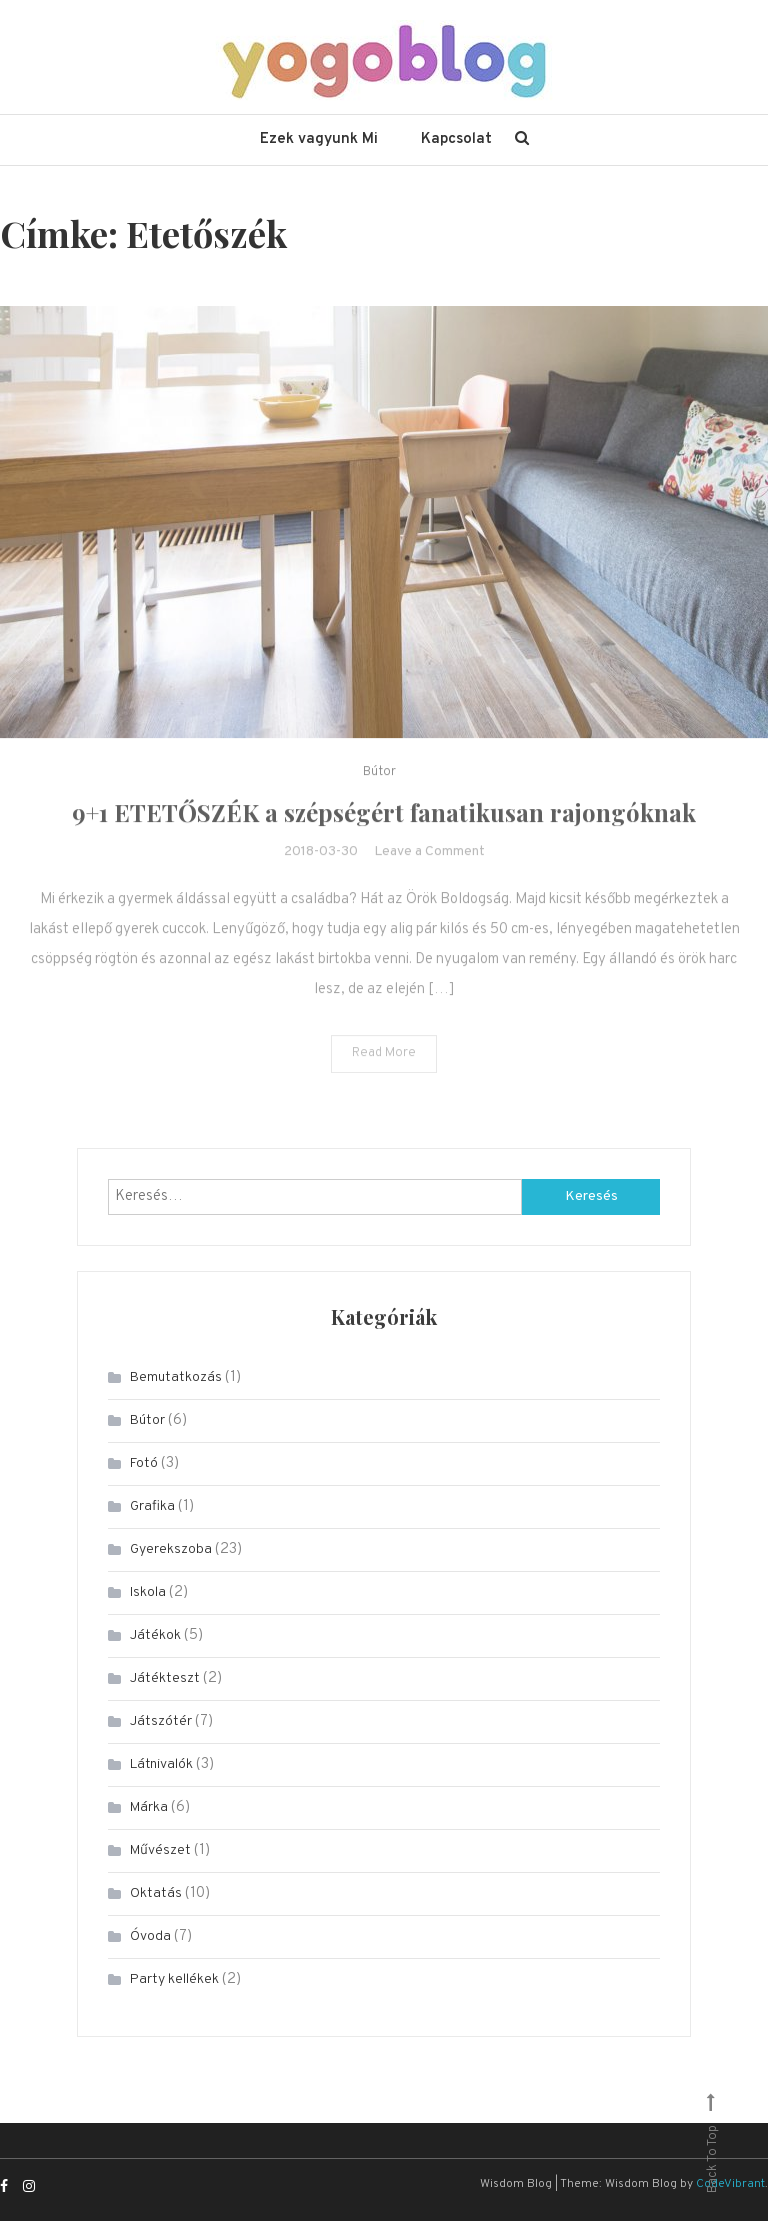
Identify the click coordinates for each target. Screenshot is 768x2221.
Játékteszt (165, 1678)
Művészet (160, 1850)
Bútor (379, 793)
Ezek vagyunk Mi (319, 139)
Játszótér (161, 1721)
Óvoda (150, 1936)
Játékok (155, 1635)
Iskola (148, 1592)
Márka (149, 1807)
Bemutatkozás (176, 1377)
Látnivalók (161, 1764)
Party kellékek (174, 1979)
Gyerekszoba (171, 1549)
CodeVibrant (730, 2184)
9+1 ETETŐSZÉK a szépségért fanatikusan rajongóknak (384, 833)
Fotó (144, 1463)
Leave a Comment (429, 872)
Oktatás (156, 1893)
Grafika (152, 1506)
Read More (384, 1074)
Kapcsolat (456, 139)
